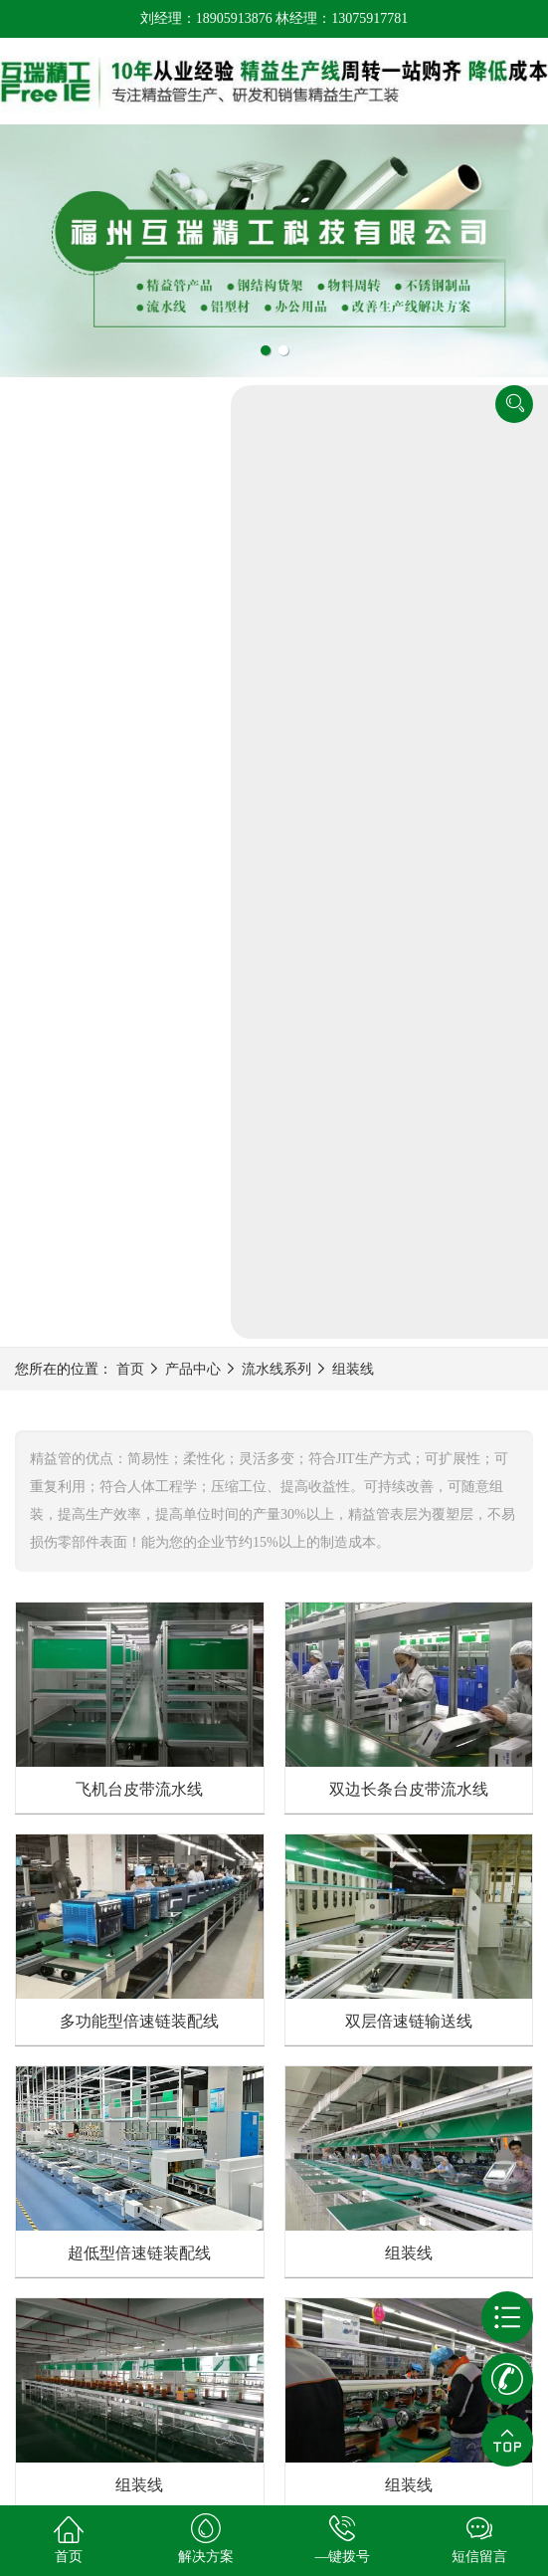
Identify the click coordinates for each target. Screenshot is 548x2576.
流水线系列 (276, 453)
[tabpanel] (274, 250)
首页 (130, 453)
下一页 (350, 1865)
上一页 (199, 1865)
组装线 (353, 453)
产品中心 (193, 453)
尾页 (417, 1865)
